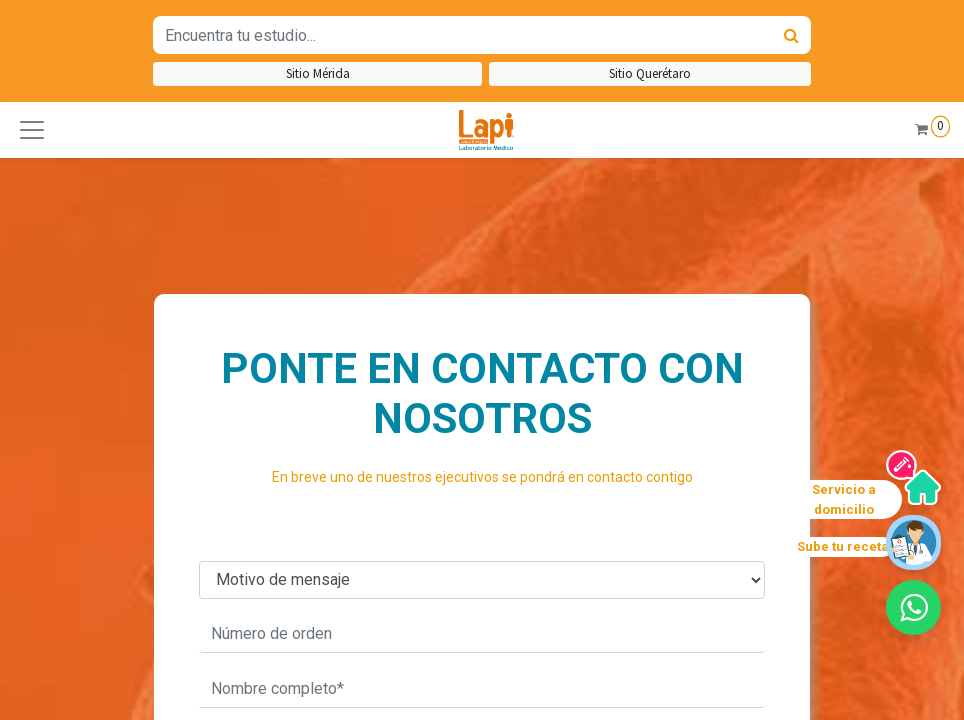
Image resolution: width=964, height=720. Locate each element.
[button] (32, 130)
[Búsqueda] (791, 35)
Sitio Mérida (318, 73)
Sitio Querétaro (650, 73)
